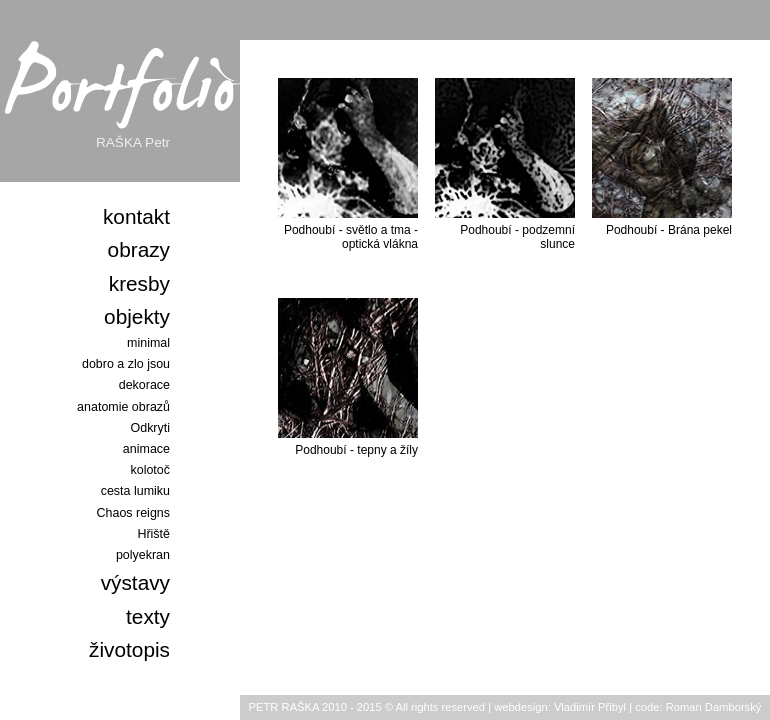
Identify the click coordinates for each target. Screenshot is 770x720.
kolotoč (150, 470)
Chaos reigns (133, 513)
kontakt (136, 216)
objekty (137, 316)
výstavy (135, 582)
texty (148, 616)
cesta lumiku (135, 491)
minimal (148, 343)
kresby (139, 283)
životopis (129, 649)
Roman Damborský (714, 707)
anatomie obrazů (123, 407)
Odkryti (151, 428)
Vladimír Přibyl (590, 707)
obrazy (139, 249)
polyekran (143, 555)
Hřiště (153, 534)
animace (146, 449)
